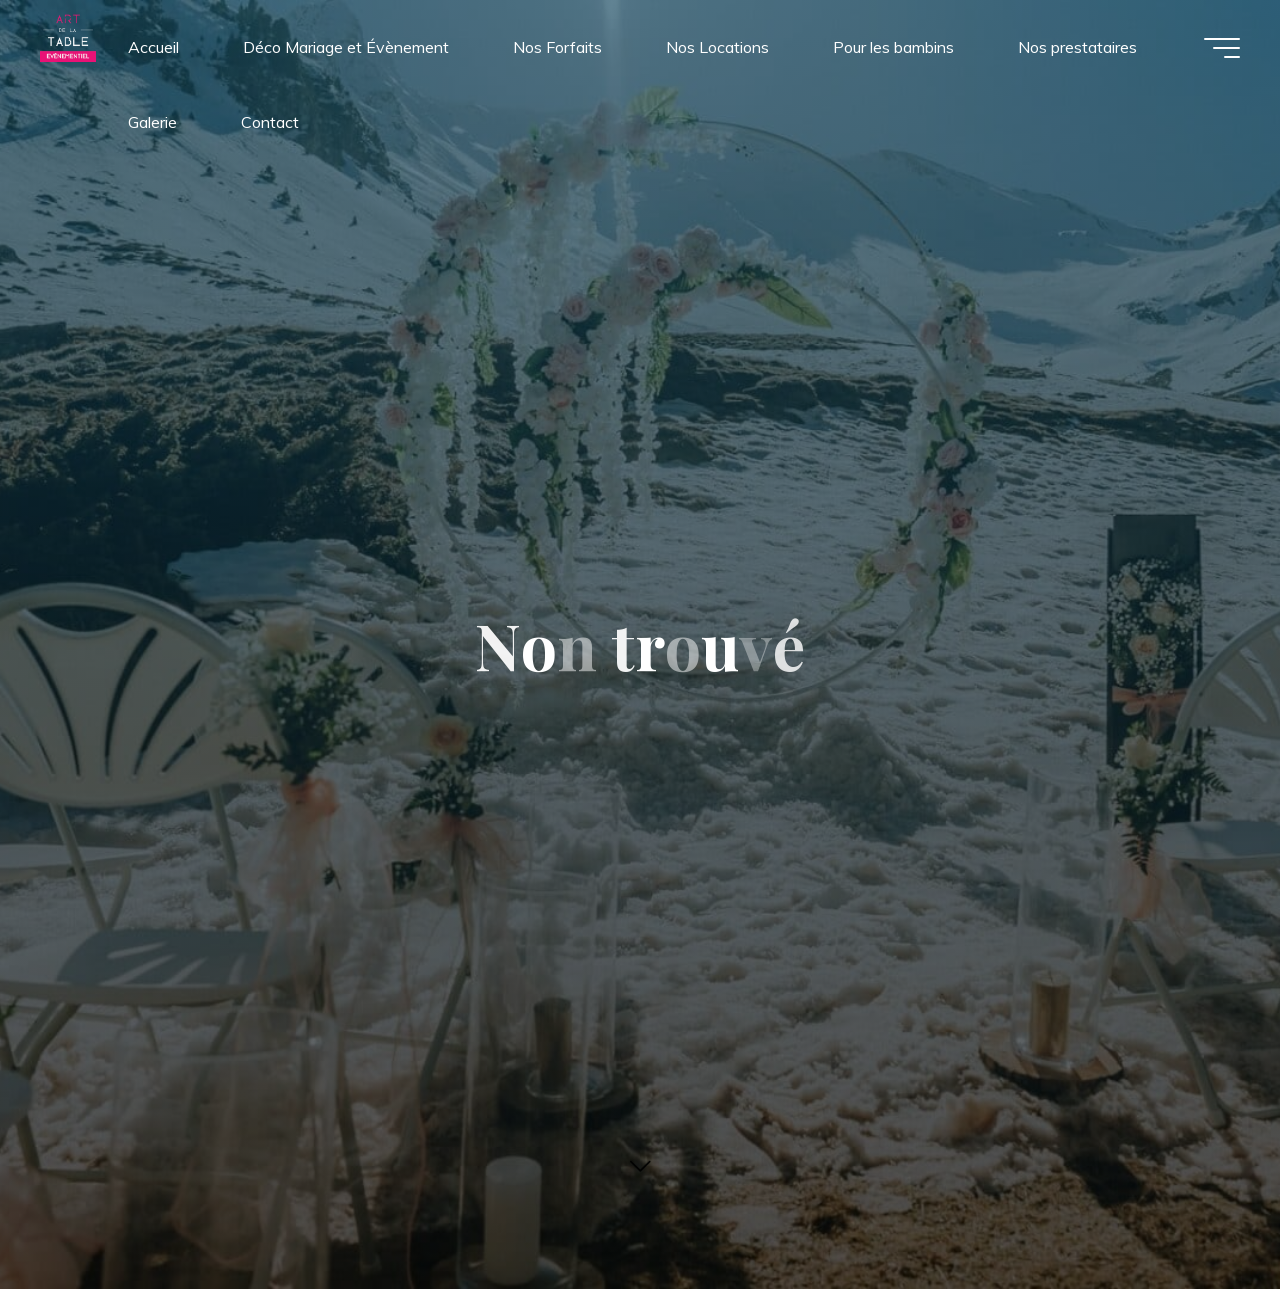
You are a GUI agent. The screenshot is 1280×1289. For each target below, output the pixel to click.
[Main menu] (1222, 48)
